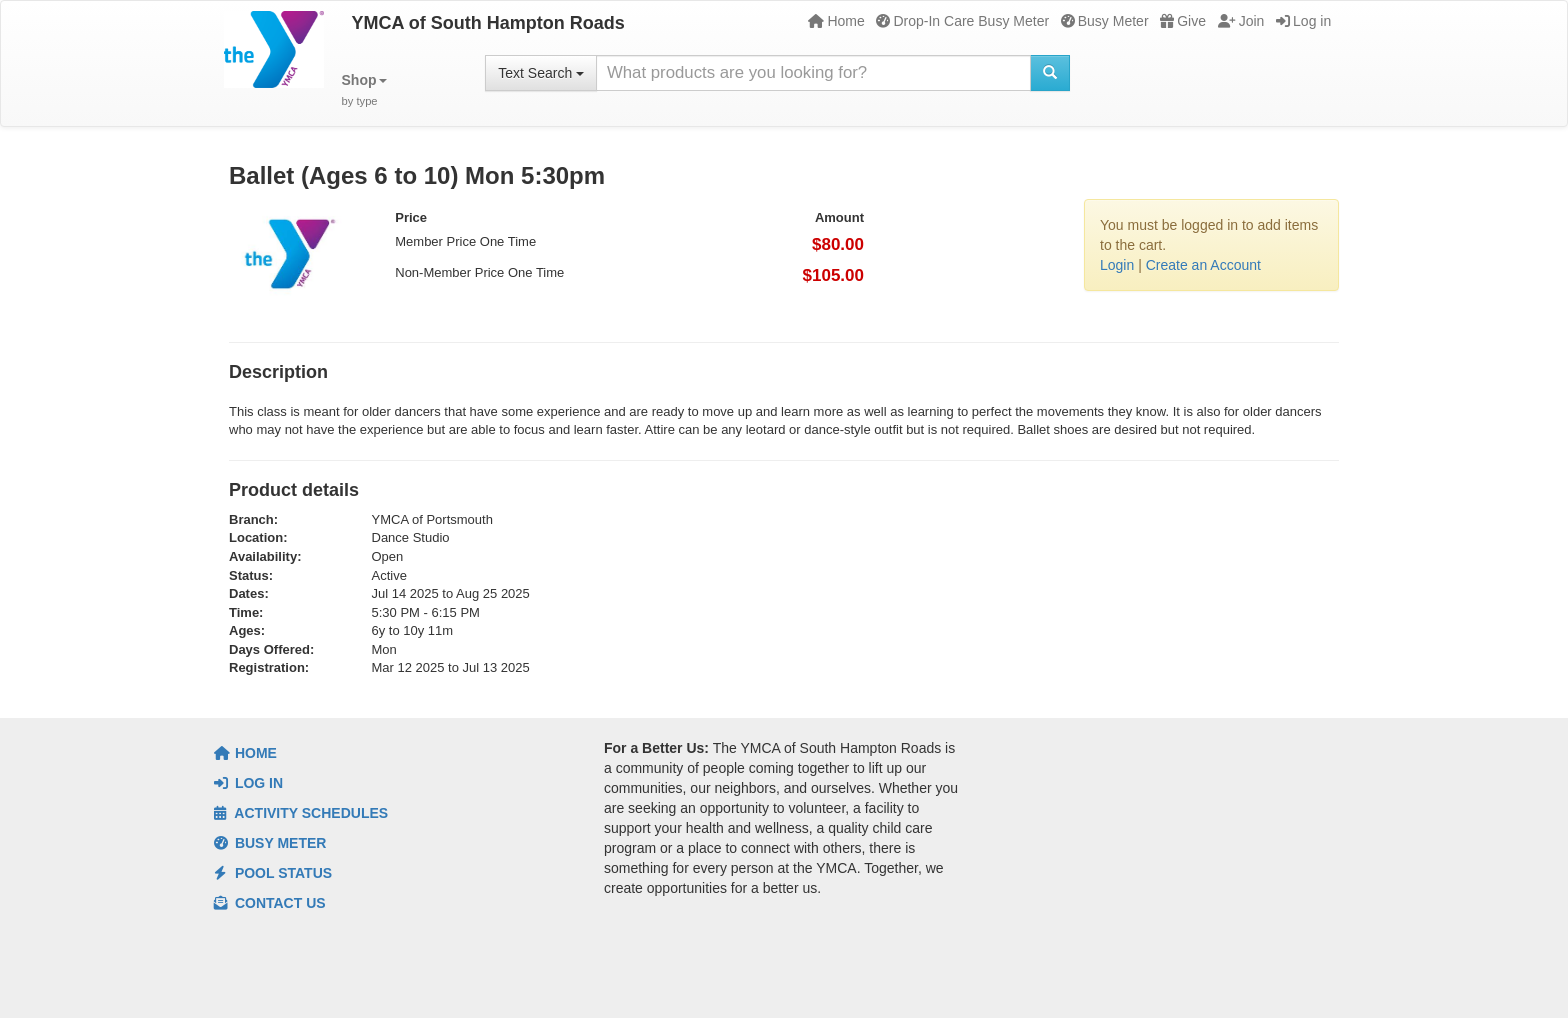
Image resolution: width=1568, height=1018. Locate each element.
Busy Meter (1105, 21)
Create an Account (1203, 265)
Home (836, 21)
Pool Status (273, 873)
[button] (364, 90)
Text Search (541, 73)
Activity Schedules (301, 813)
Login (1117, 265)
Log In (248, 783)
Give (1183, 21)
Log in (1303, 21)
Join (1241, 21)
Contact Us (270, 903)
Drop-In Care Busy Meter (962, 21)
